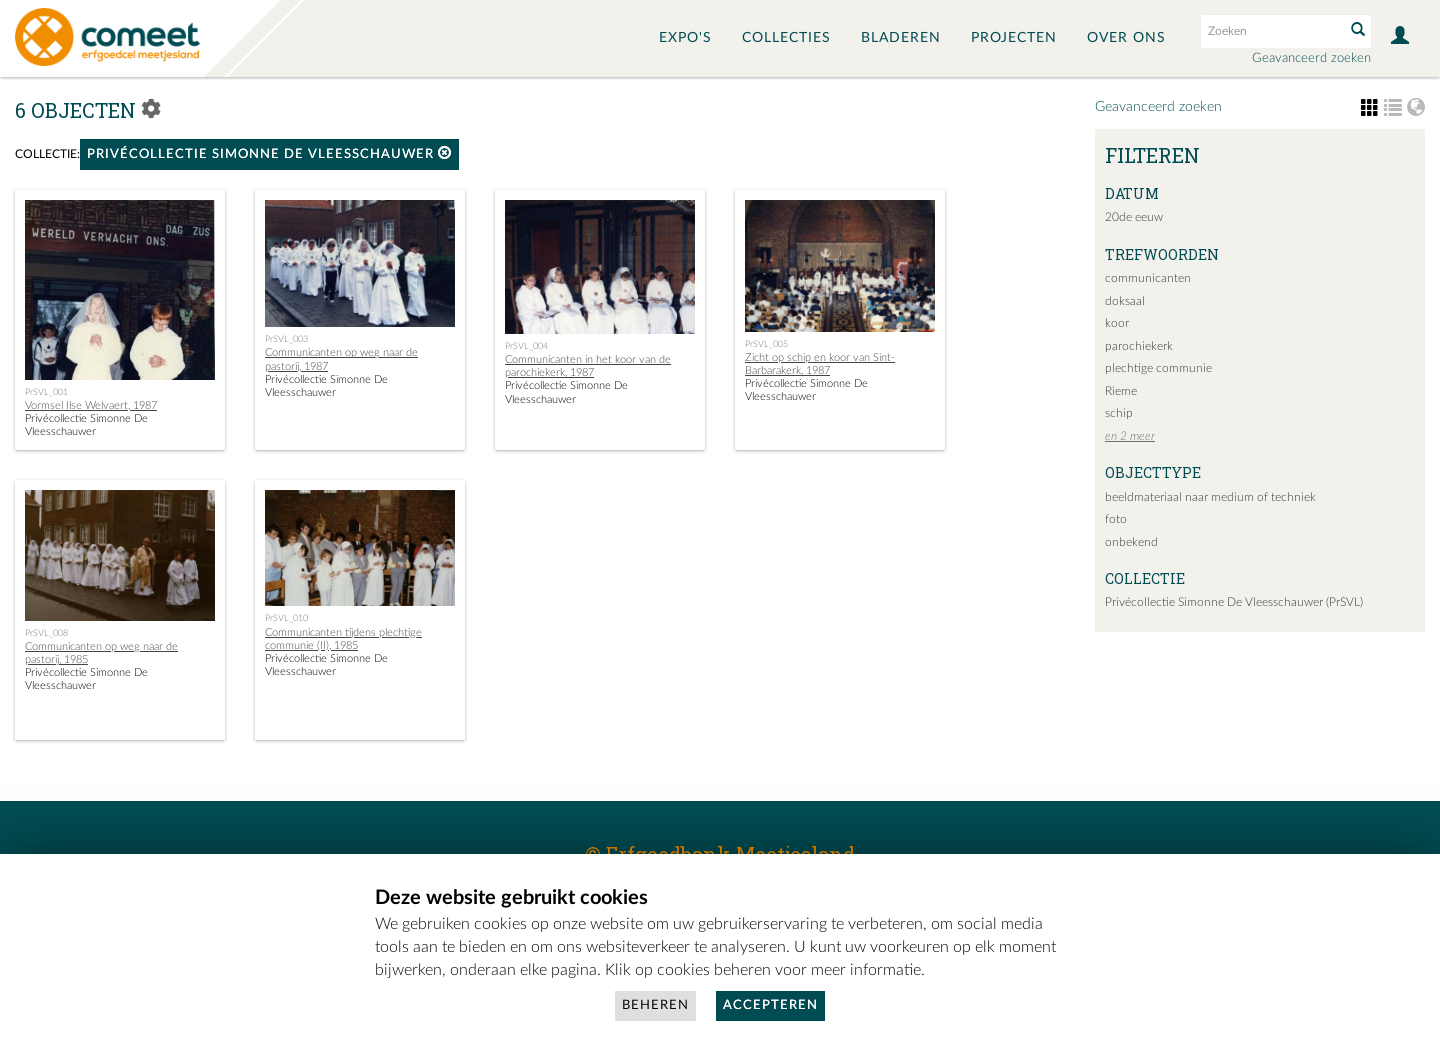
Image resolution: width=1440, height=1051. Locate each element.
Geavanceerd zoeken (1311, 58)
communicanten (1148, 278)
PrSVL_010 (286, 618)
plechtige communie (1158, 368)
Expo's (685, 38)
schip (1119, 413)
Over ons (1126, 38)
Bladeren (901, 38)
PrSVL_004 (526, 346)
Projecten (1014, 38)
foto (1116, 519)
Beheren (655, 1005)
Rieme (1121, 391)
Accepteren (770, 1005)
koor (1117, 323)
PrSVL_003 (286, 339)
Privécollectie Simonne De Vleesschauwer (269, 153)
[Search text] (1271, 31)
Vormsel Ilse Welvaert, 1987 (91, 405)
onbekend (1131, 542)
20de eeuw (1134, 217)
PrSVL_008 (46, 633)
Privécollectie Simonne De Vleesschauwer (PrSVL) (1234, 602)
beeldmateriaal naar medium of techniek (1210, 497)
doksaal (1125, 301)
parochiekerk (1139, 346)
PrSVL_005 (766, 344)
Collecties (786, 38)
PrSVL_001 (46, 392)
